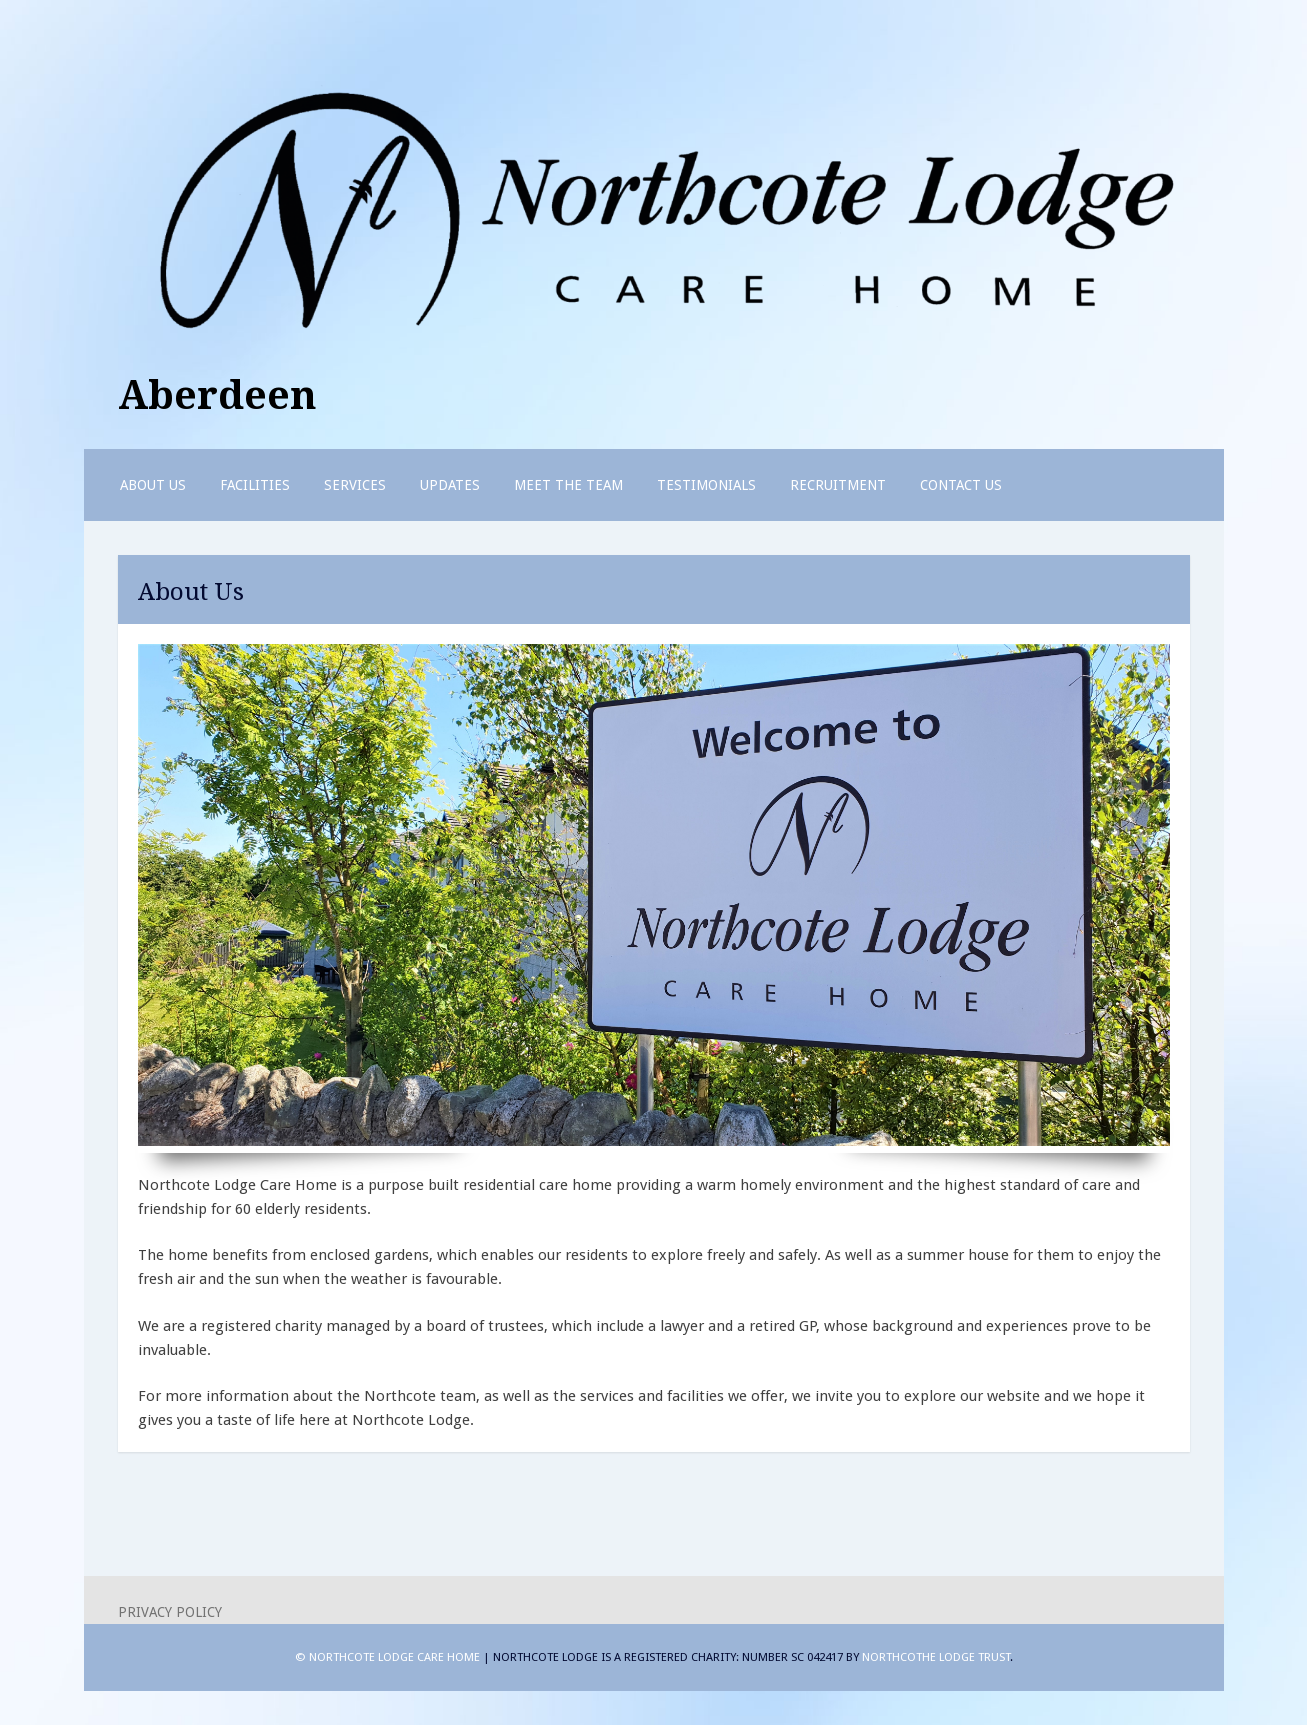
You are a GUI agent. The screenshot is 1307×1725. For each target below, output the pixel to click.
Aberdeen (217, 395)
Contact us (961, 485)
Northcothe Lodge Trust (936, 1657)
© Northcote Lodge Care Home (389, 1657)
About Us (153, 485)
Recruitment (838, 485)
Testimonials (706, 485)
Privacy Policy (170, 1612)
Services (355, 485)
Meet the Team (568, 485)
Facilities (255, 485)
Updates (450, 485)
